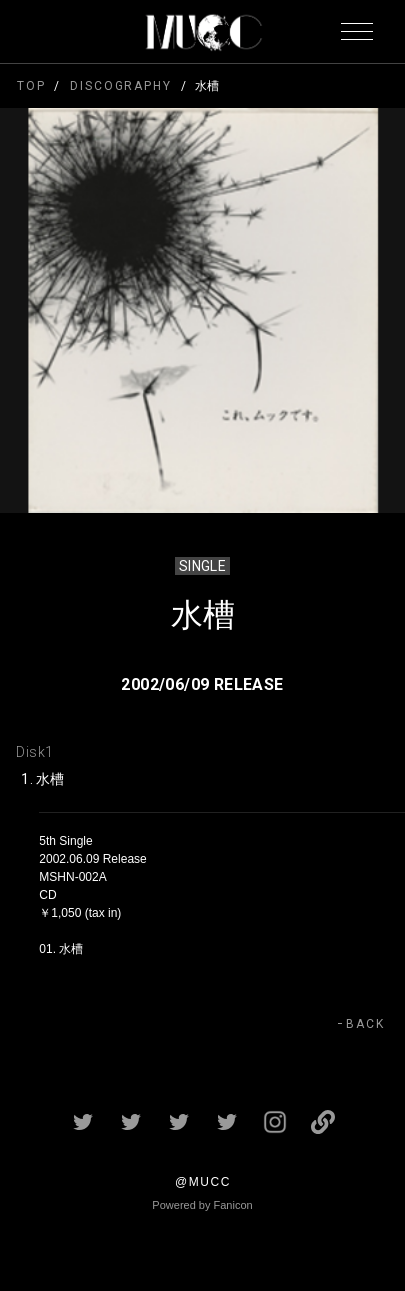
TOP (31, 86)
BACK (365, 1024)
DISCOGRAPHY (120, 86)
